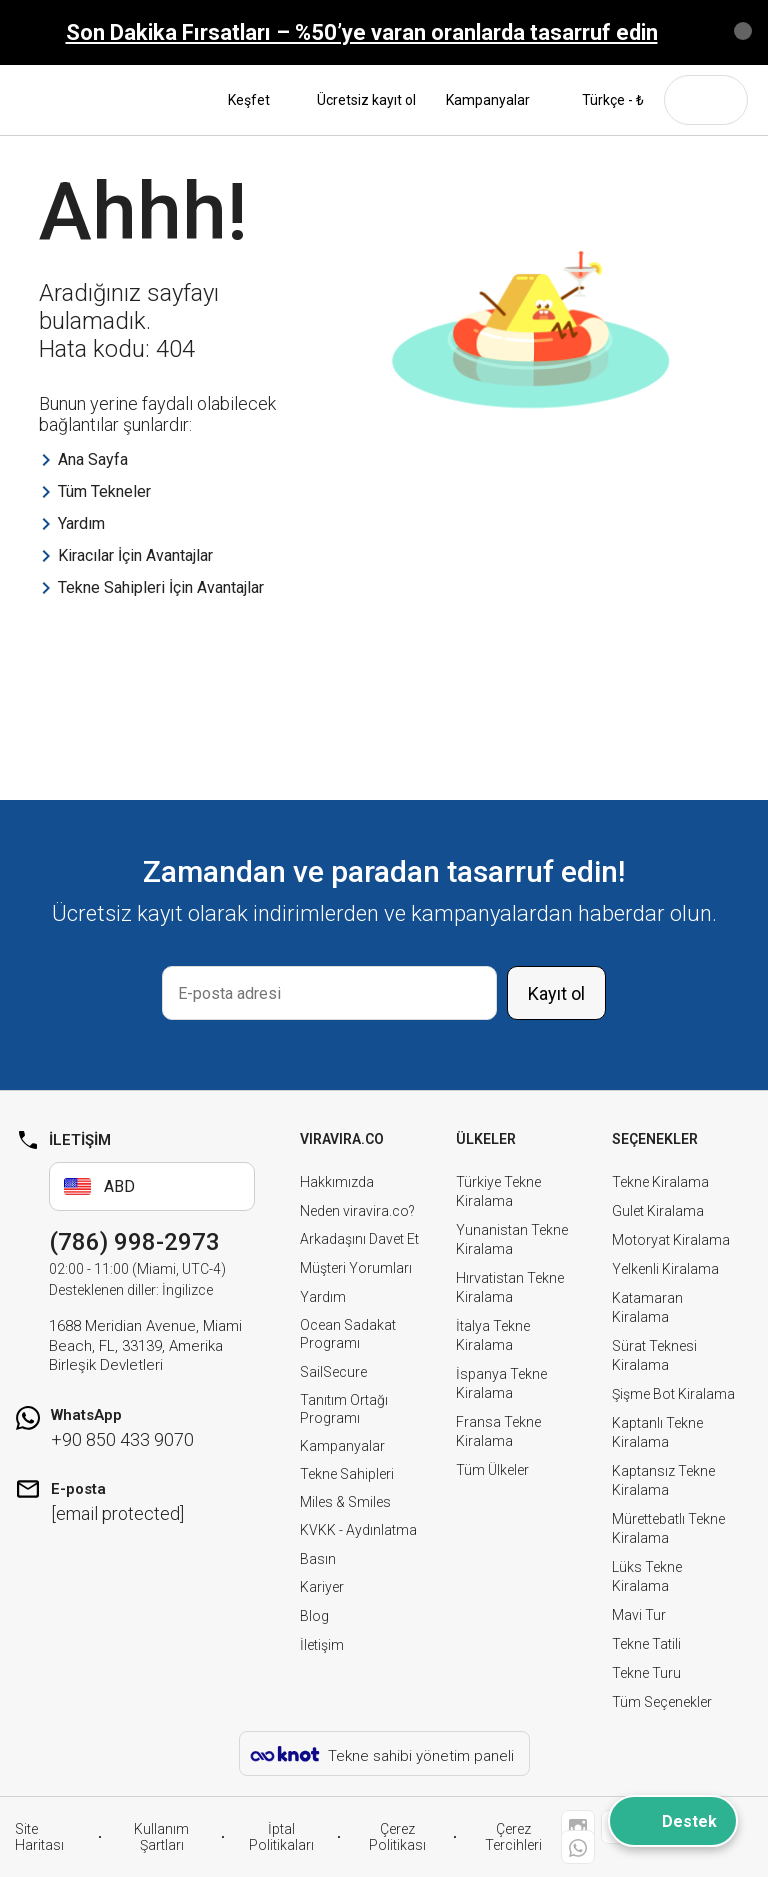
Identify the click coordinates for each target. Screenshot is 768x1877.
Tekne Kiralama (660, 1182)
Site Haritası (39, 1837)
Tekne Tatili (646, 1644)
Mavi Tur (639, 1615)
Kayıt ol (556, 993)
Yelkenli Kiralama (665, 1269)
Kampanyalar (488, 100)
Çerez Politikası (397, 1837)
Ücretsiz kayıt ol (366, 100)
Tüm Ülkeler (492, 1470)
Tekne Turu (646, 1673)
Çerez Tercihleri (513, 1837)
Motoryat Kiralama (671, 1240)
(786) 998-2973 (134, 1242)
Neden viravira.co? (357, 1211)
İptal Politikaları (281, 1837)
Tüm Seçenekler (662, 1702)
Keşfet (257, 100)
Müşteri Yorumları (356, 1268)
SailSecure (333, 1372)
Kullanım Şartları (161, 1837)
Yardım (323, 1297)
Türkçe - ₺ (602, 100)
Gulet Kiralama (658, 1211)
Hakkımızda (337, 1182)
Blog (314, 1616)
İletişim (322, 1645)
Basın (318, 1559)
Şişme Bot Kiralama (673, 1394)
